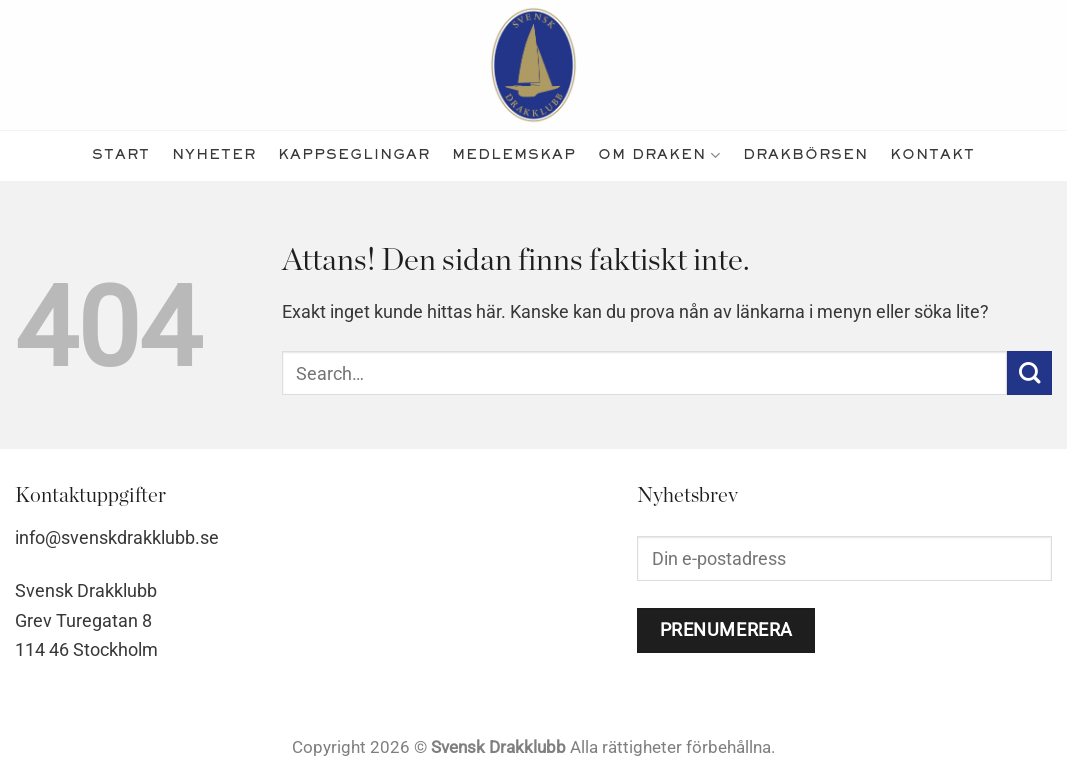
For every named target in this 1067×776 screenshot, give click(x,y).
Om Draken (659, 155)
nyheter (214, 155)
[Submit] (1029, 373)
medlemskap (514, 155)
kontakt (932, 155)
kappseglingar (354, 155)
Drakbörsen (805, 155)
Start (121, 155)
